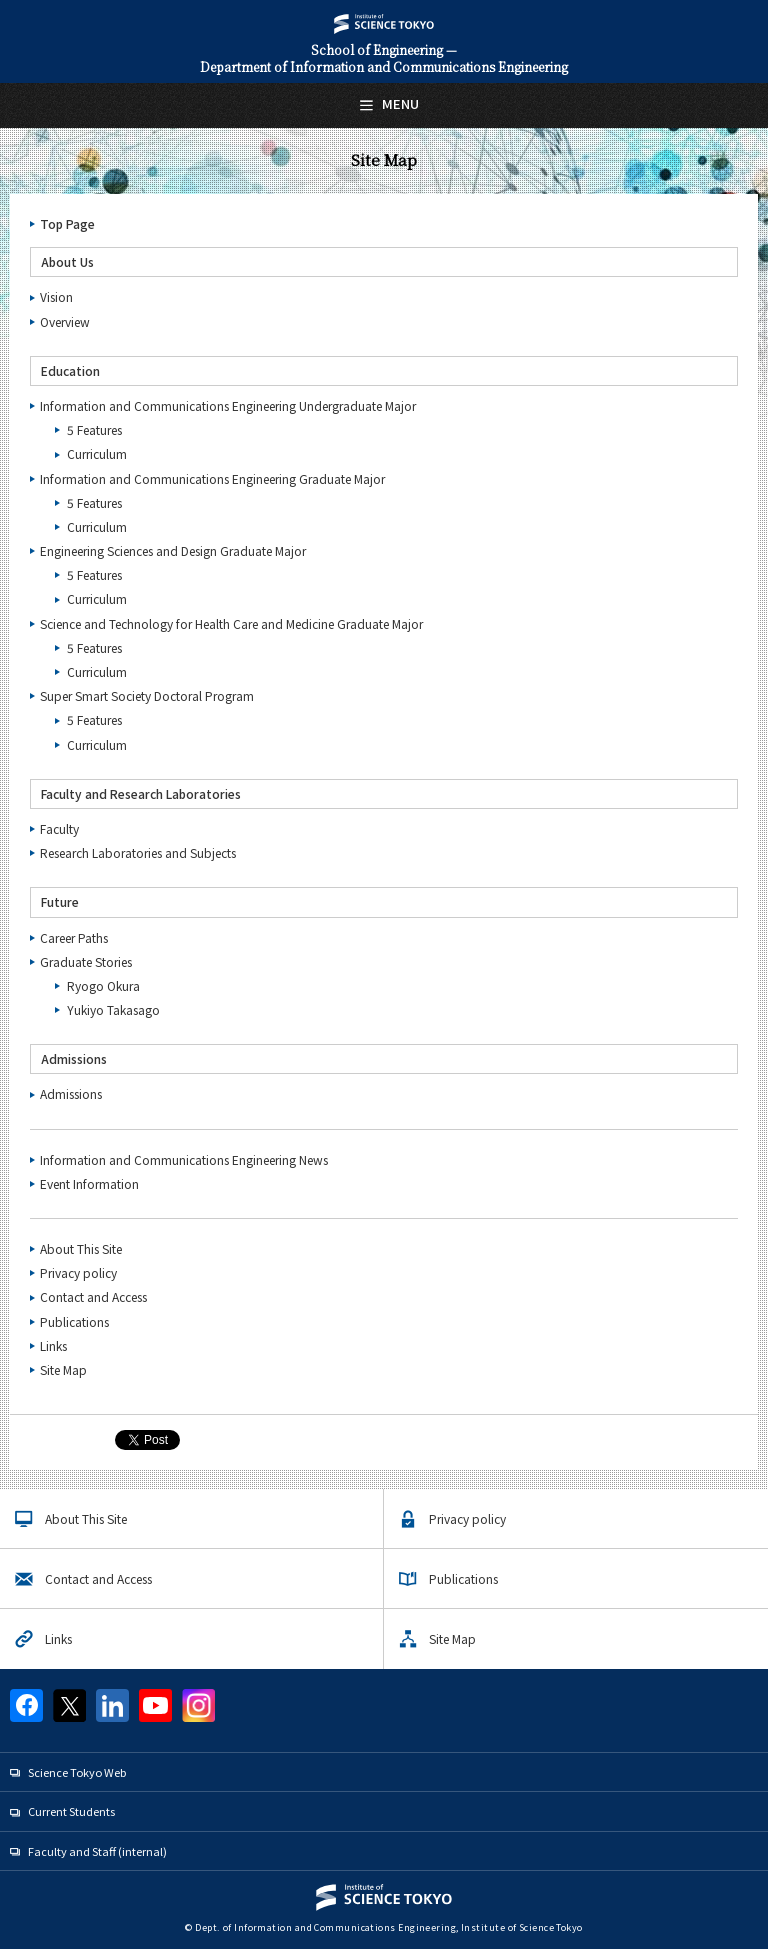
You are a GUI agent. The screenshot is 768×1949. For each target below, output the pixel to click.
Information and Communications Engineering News (184, 1159)
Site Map (63, 1369)
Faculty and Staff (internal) (97, 1851)
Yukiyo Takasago (113, 1009)
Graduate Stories (86, 961)
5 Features (94, 429)
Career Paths (74, 937)
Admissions (71, 1093)
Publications (74, 1321)
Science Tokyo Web (77, 1772)
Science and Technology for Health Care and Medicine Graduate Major (231, 623)
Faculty (59, 828)
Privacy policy (78, 1272)
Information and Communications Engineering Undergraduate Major (228, 405)
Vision (56, 296)
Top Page (67, 223)
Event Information (89, 1183)
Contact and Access (93, 1296)
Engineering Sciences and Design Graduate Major (173, 550)
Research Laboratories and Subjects (138, 852)
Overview (65, 321)
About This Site (81, 1248)
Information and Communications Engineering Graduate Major (212, 478)
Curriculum (97, 453)
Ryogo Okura (103, 985)
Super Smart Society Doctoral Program (147, 695)
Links (53, 1345)
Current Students (71, 1811)
